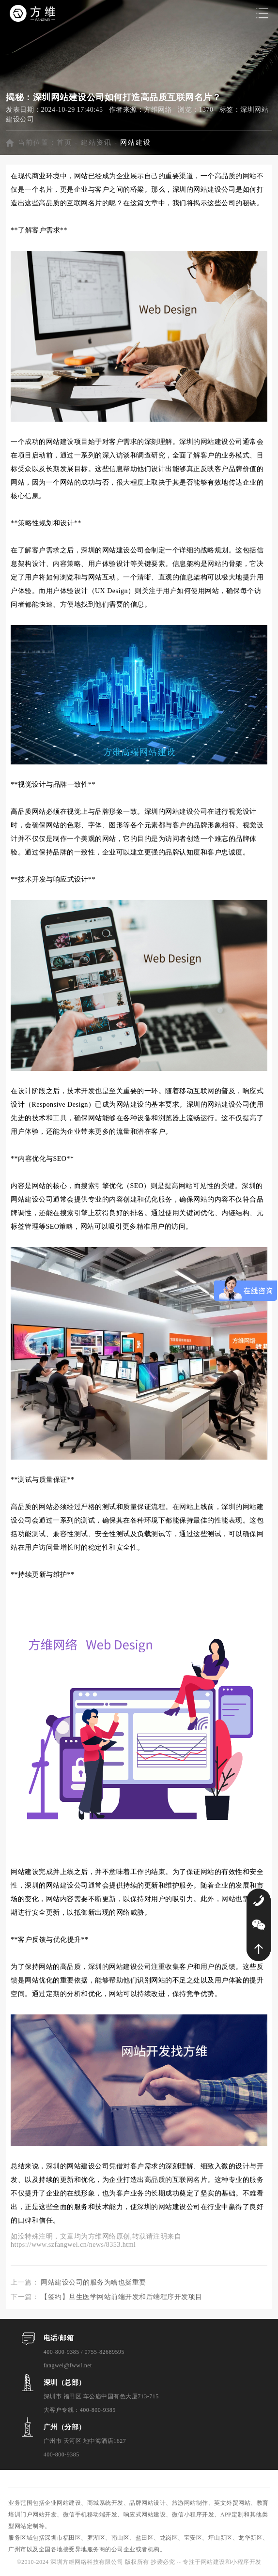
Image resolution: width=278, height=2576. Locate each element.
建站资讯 (96, 142)
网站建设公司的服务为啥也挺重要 (93, 2282)
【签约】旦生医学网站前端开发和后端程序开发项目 (121, 2297)
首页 (64, 142)
